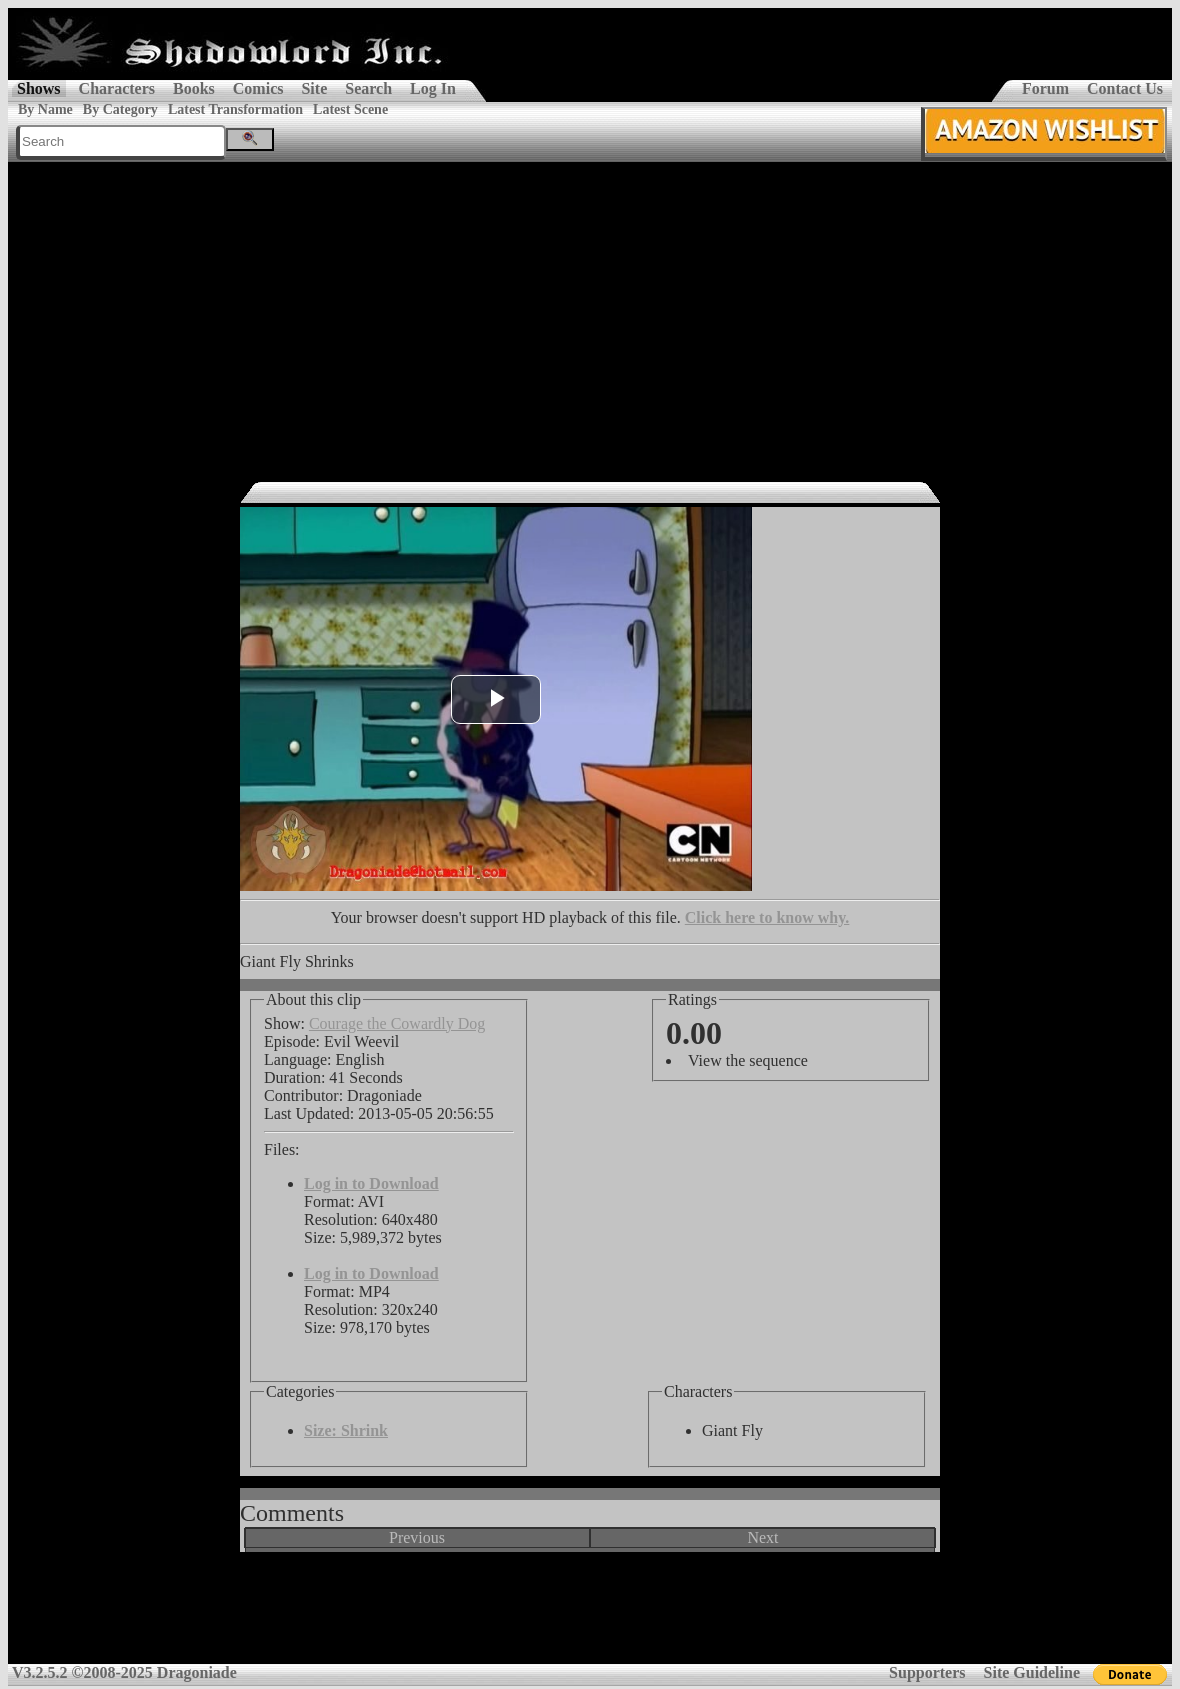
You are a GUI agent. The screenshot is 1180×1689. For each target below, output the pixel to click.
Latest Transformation (235, 109)
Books (194, 88)
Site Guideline (1032, 1672)
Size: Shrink (346, 1430)
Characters (117, 88)
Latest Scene (350, 109)
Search (368, 88)
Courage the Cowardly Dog (397, 1023)
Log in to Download (371, 1183)
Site (314, 88)
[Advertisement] (590, 312)
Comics (258, 88)
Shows (39, 88)
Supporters (927, 1672)
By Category (120, 109)
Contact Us (1125, 88)
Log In (433, 88)
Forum (1045, 88)
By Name (45, 109)
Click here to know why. (767, 917)
